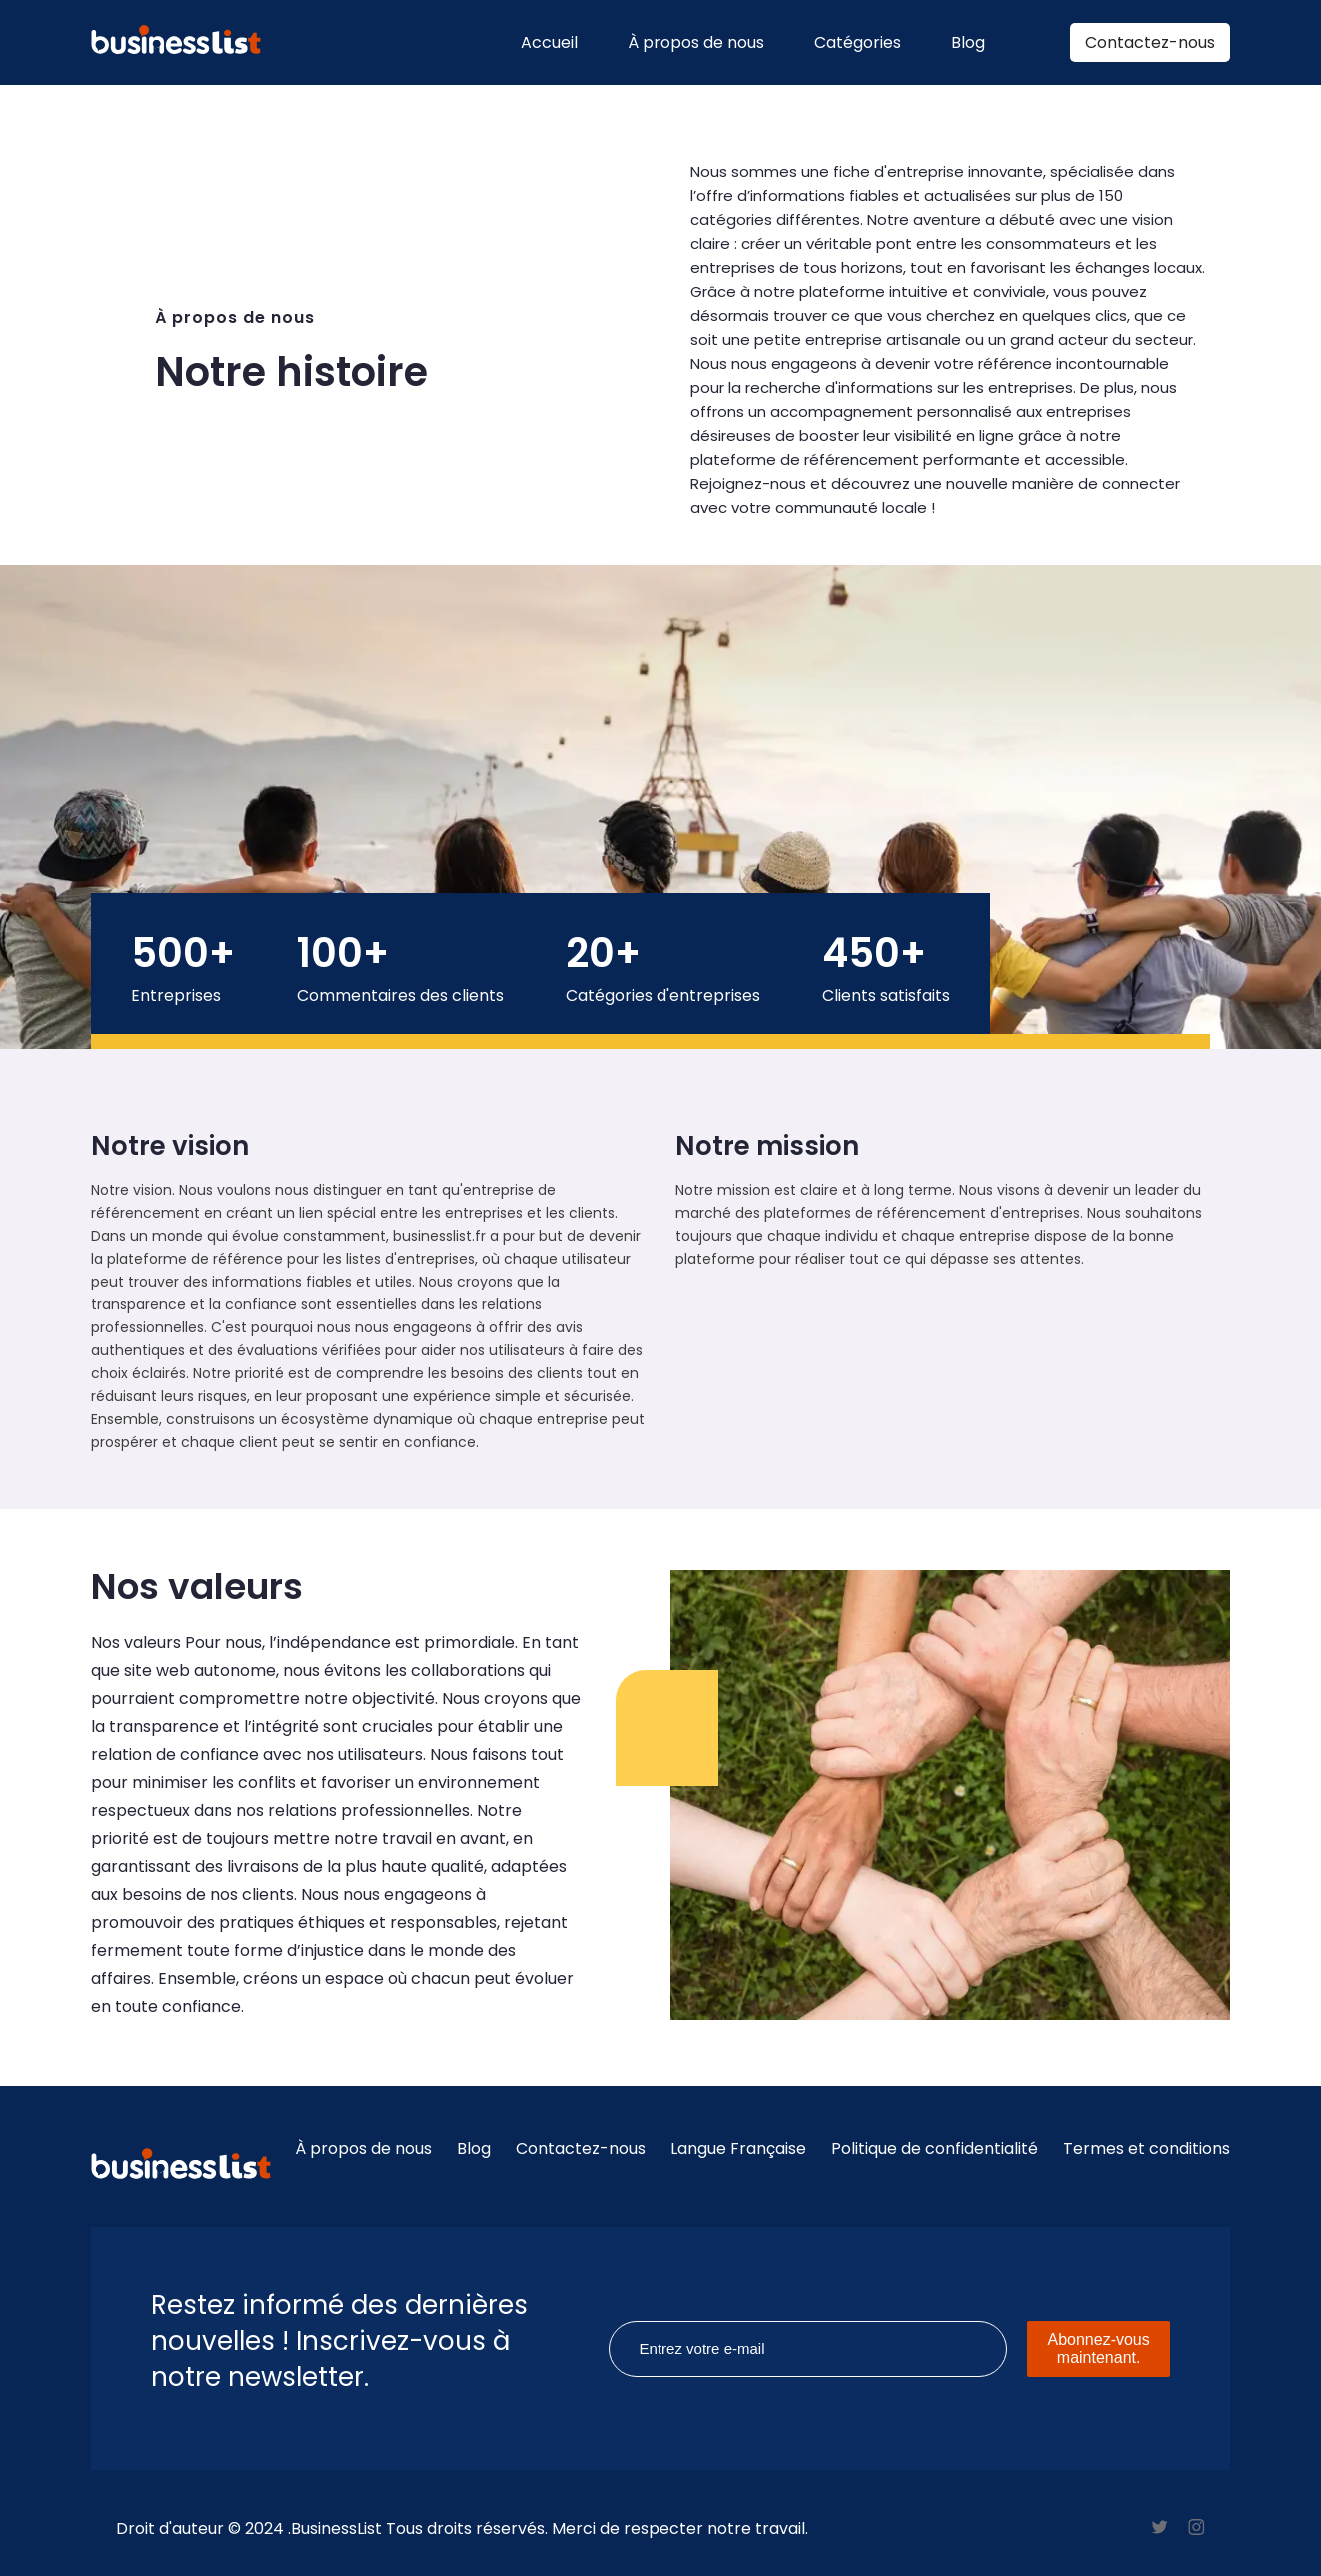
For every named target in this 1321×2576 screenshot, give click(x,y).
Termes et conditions (1146, 2148)
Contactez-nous (1150, 42)
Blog (968, 42)
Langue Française (738, 2148)
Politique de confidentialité (934, 2148)
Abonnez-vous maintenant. (1098, 2348)
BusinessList (336, 2528)
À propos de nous (696, 42)
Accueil (549, 42)
